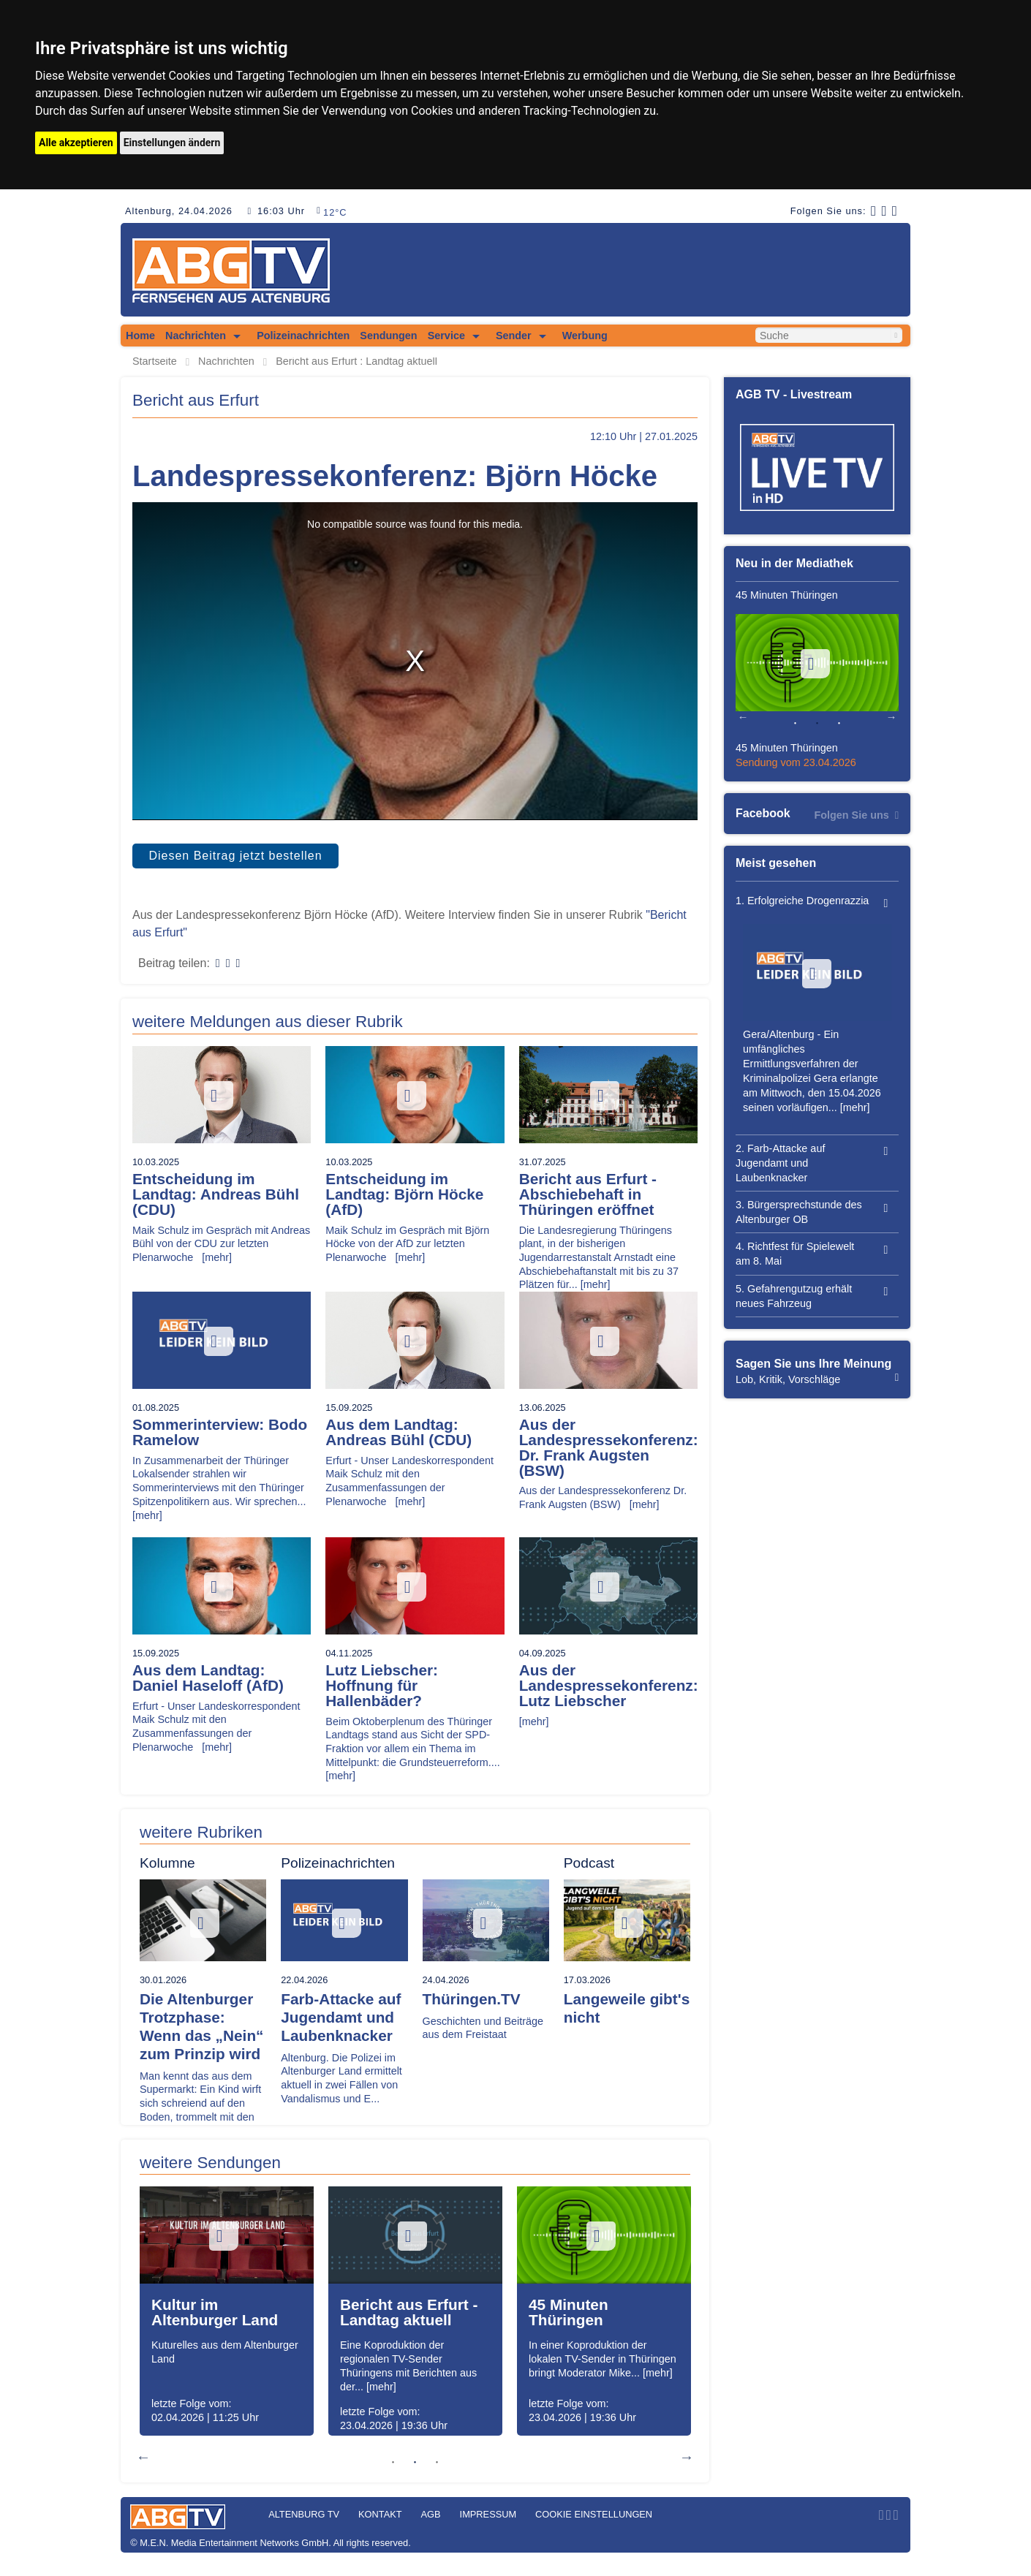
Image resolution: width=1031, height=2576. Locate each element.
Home (140, 335)
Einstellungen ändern (172, 142)
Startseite (154, 361)
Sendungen (388, 335)
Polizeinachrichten (303, 335)
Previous (143, 2457)
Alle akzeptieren (76, 142)
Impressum (488, 2514)
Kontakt (380, 2514)
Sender (514, 335)
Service (446, 335)
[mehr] (217, 1257)
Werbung (585, 335)
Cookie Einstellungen (593, 2514)
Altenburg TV (303, 2514)
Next (686, 2457)
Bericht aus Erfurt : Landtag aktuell (356, 361)
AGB (431, 2514)
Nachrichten (195, 335)
